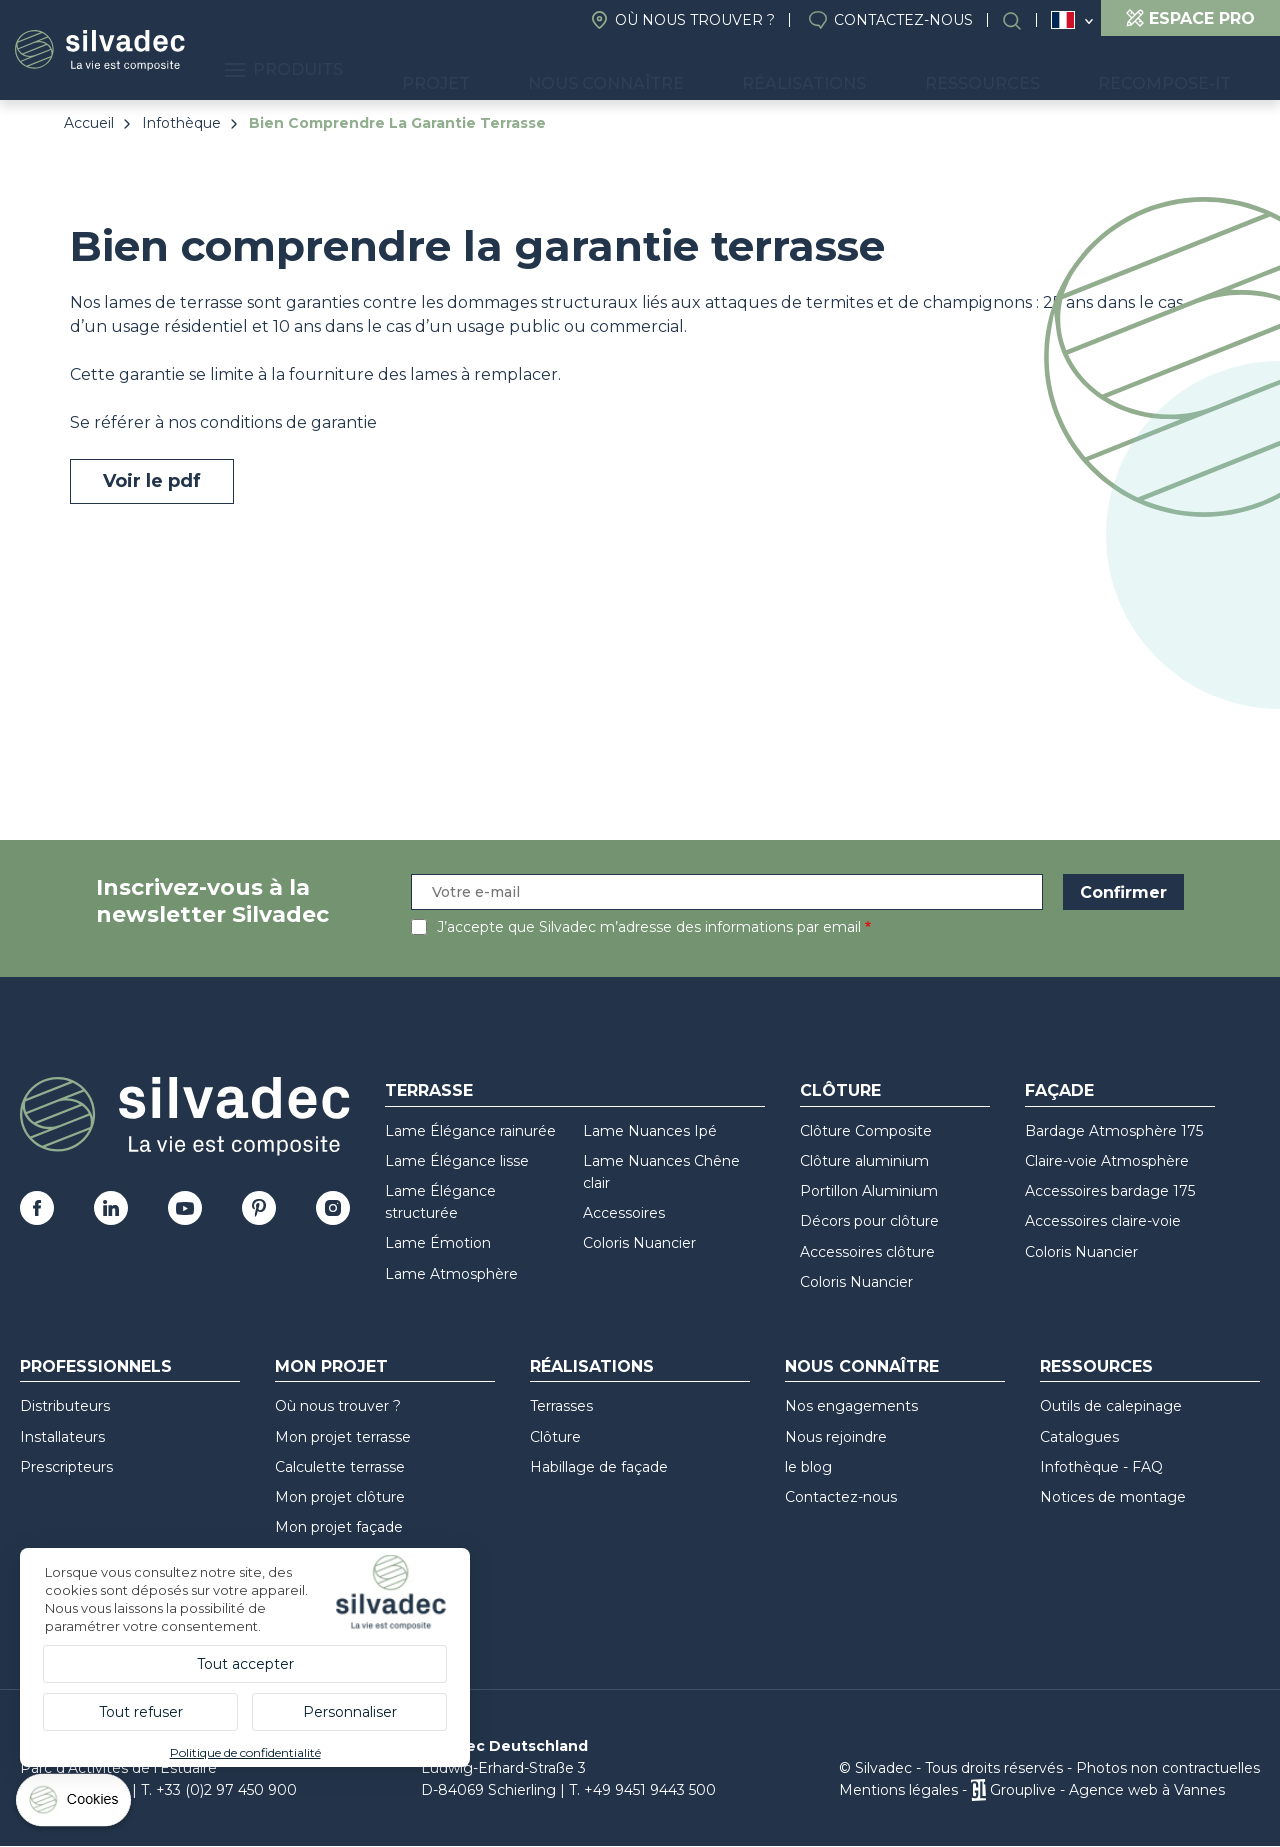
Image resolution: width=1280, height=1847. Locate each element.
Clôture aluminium (864, 1161)
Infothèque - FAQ (1101, 1467)
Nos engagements (851, 1406)
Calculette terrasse (340, 1467)
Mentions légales (898, 1790)
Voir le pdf (152, 481)
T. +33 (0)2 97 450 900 (219, 1790)
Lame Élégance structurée (440, 1202)
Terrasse (429, 1090)
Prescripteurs (66, 1467)
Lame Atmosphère (451, 1274)
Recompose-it (1182, 70)
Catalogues (1079, 1437)
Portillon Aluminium (869, 1191)
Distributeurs (65, 1406)
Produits (477, 70)
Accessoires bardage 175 (1110, 1191)
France (1063, 20)
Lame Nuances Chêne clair (661, 1172)
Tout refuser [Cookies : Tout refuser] (141, 1712)
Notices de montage (1113, 1497)
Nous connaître (731, 70)
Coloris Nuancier (639, 1243)
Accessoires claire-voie (1103, 1221)
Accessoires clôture (867, 1252)
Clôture (840, 1090)
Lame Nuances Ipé (650, 1131)
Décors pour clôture (869, 1221)
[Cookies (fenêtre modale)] (75, 1804)
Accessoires (624, 1213)
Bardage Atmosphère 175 (1114, 1131)
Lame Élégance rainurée (470, 1131)
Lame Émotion (438, 1243)
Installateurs (62, 1437)
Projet (596, 70)
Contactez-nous (903, 20)
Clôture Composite (866, 1131)
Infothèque (181, 123)
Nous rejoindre (836, 1437)
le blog (808, 1467)
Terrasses (561, 1406)
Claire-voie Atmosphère (1107, 1161)
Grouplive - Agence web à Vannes (1107, 1790)
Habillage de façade (599, 1467)
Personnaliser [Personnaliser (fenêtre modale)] (350, 1712)
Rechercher (1022, 20)
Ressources (1036, 70)
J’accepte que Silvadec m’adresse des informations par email (649, 927)
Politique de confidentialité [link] (245, 1752)
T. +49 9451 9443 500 (642, 1790)
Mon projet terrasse (343, 1437)
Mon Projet (331, 1366)
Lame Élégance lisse (457, 1161)
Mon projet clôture (340, 1497)
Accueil (89, 123)
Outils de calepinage (1111, 1406)
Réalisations (893, 70)
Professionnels (96, 1366)
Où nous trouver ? (695, 20)
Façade (1059, 1090)
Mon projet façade (339, 1527)
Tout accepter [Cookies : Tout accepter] (245, 1664)
